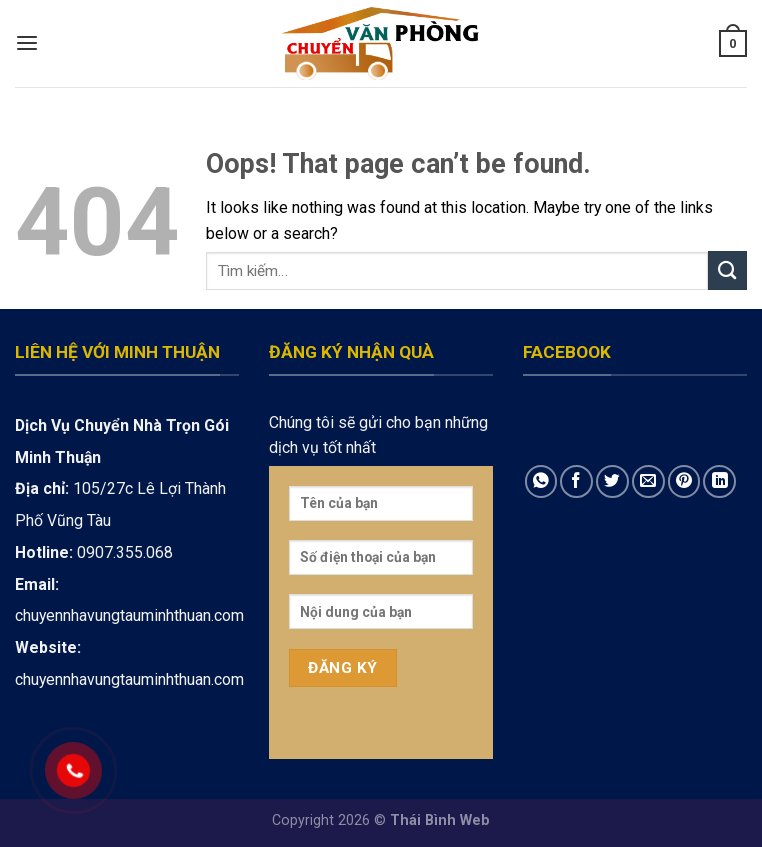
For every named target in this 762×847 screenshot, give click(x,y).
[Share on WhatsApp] (541, 481)
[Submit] (727, 270)
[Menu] (27, 43)
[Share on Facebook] (576, 481)
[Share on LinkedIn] (719, 481)
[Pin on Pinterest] (684, 481)
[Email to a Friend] (648, 481)
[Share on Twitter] (612, 481)
